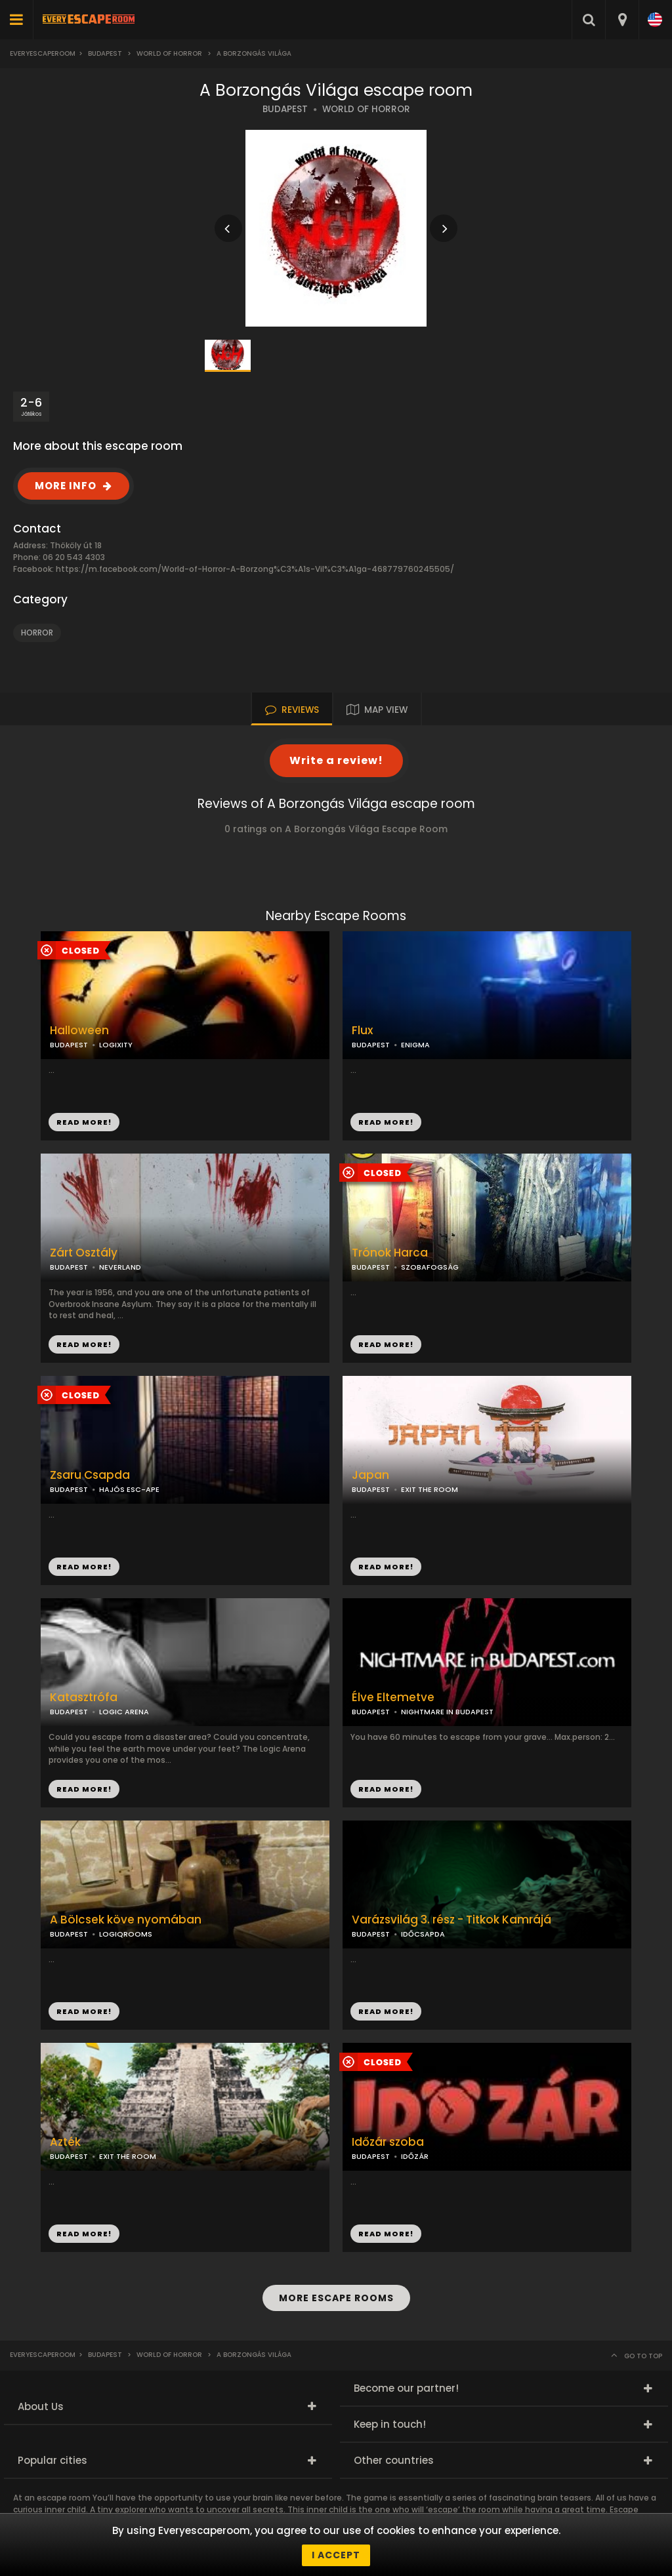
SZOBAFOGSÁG (430, 1267)
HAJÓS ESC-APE (129, 1489)
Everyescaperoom (42, 53)
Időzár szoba (388, 2142)
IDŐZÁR (415, 2156)
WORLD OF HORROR (366, 109)
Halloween (79, 1030)
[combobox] (622, 19)
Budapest (105, 53)
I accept (336, 2555)
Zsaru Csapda (90, 1475)
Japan (370, 1475)
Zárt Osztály (83, 1253)
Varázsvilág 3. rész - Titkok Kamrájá (451, 1920)
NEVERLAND (120, 1267)
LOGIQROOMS (125, 1934)
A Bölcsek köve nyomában (125, 1920)
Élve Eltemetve (393, 1697)
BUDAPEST (285, 109)
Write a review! (336, 760)
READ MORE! (385, 1122)
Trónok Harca (390, 1253)
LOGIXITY (116, 1044)
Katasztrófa (83, 1697)
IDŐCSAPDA (423, 1934)
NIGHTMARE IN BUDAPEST (447, 1711)
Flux (362, 1030)
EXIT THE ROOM (429, 1489)
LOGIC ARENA (124, 1711)
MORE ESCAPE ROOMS (336, 2297)
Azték (65, 2142)
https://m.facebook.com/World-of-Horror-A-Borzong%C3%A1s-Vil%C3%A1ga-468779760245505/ (255, 568)
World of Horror (169, 53)
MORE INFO (65, 486)
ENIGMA (415, 1044)
